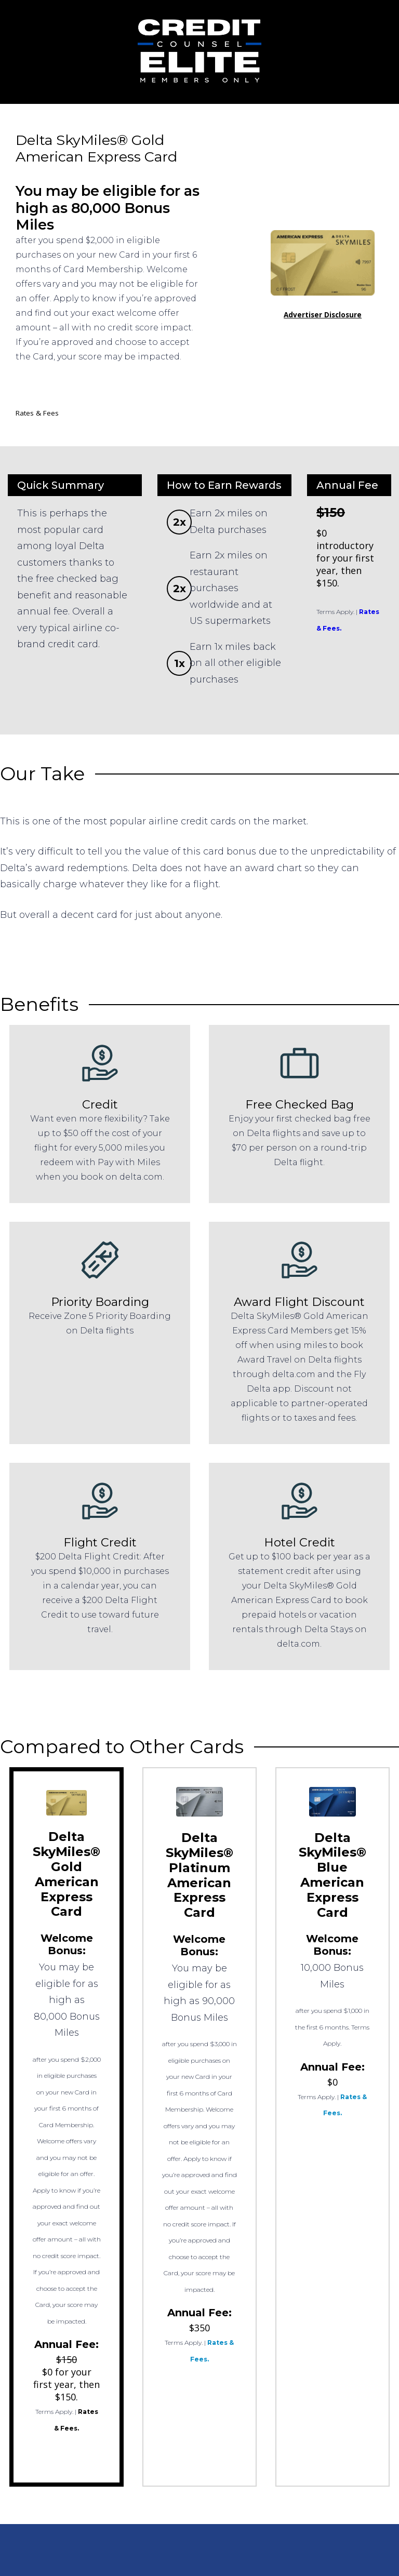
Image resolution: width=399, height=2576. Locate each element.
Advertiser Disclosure (323, 314)
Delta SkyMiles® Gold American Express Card (66, 1874)
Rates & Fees (37, 413)
